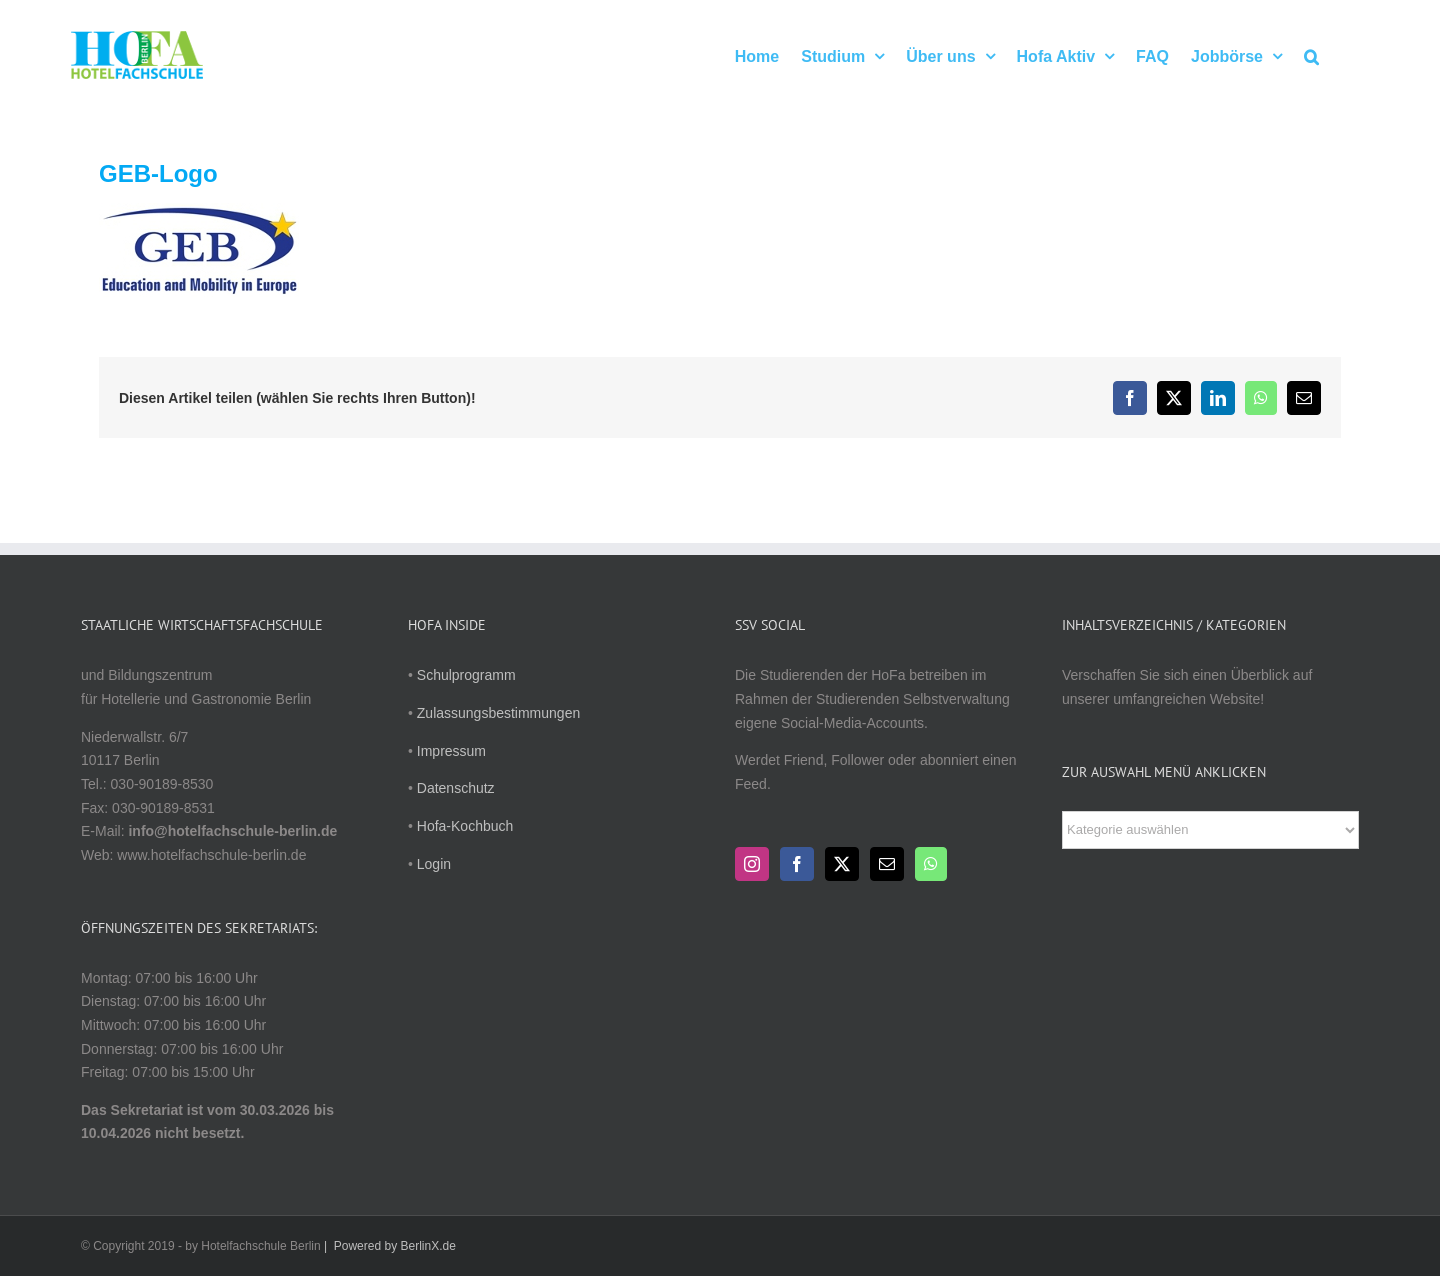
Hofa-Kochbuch (465, 826)
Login (434, 864)
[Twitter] (842, 864)
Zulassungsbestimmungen (498, 713)
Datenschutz (456, 788)
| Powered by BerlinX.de (388, 1246)
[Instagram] (752, 864)
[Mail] (887, 864)
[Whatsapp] (931, 864)
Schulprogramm (466, 675)
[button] (1311, 55)
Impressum (451, 751)
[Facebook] (797, 864)
